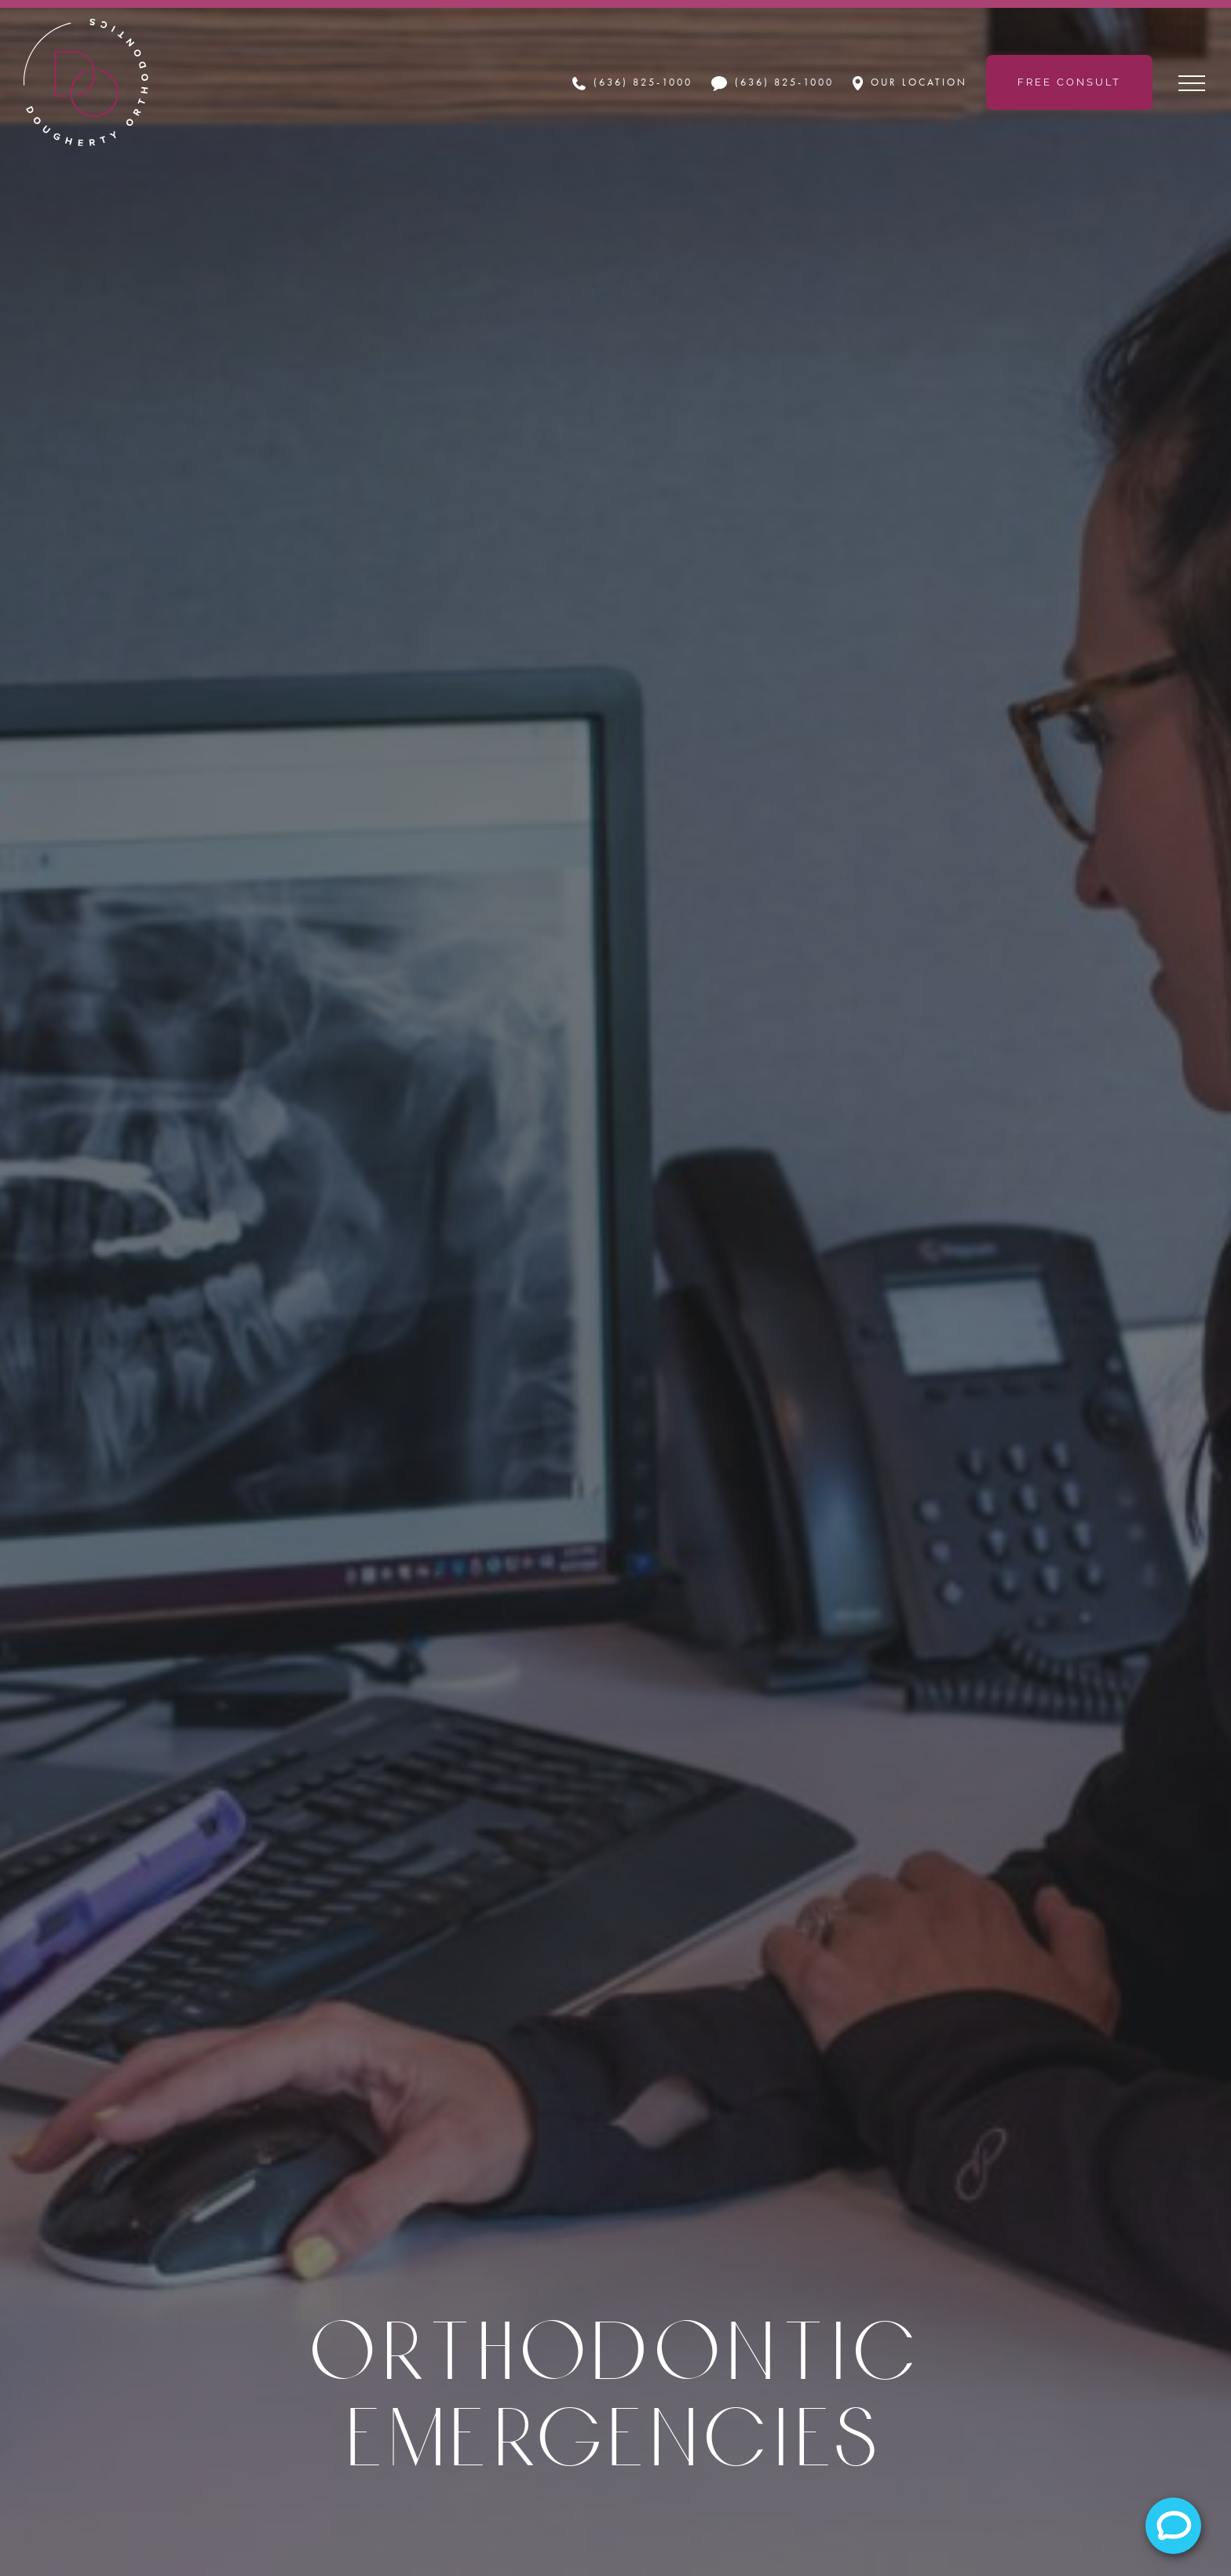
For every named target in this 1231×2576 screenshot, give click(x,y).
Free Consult (1069, 82)
